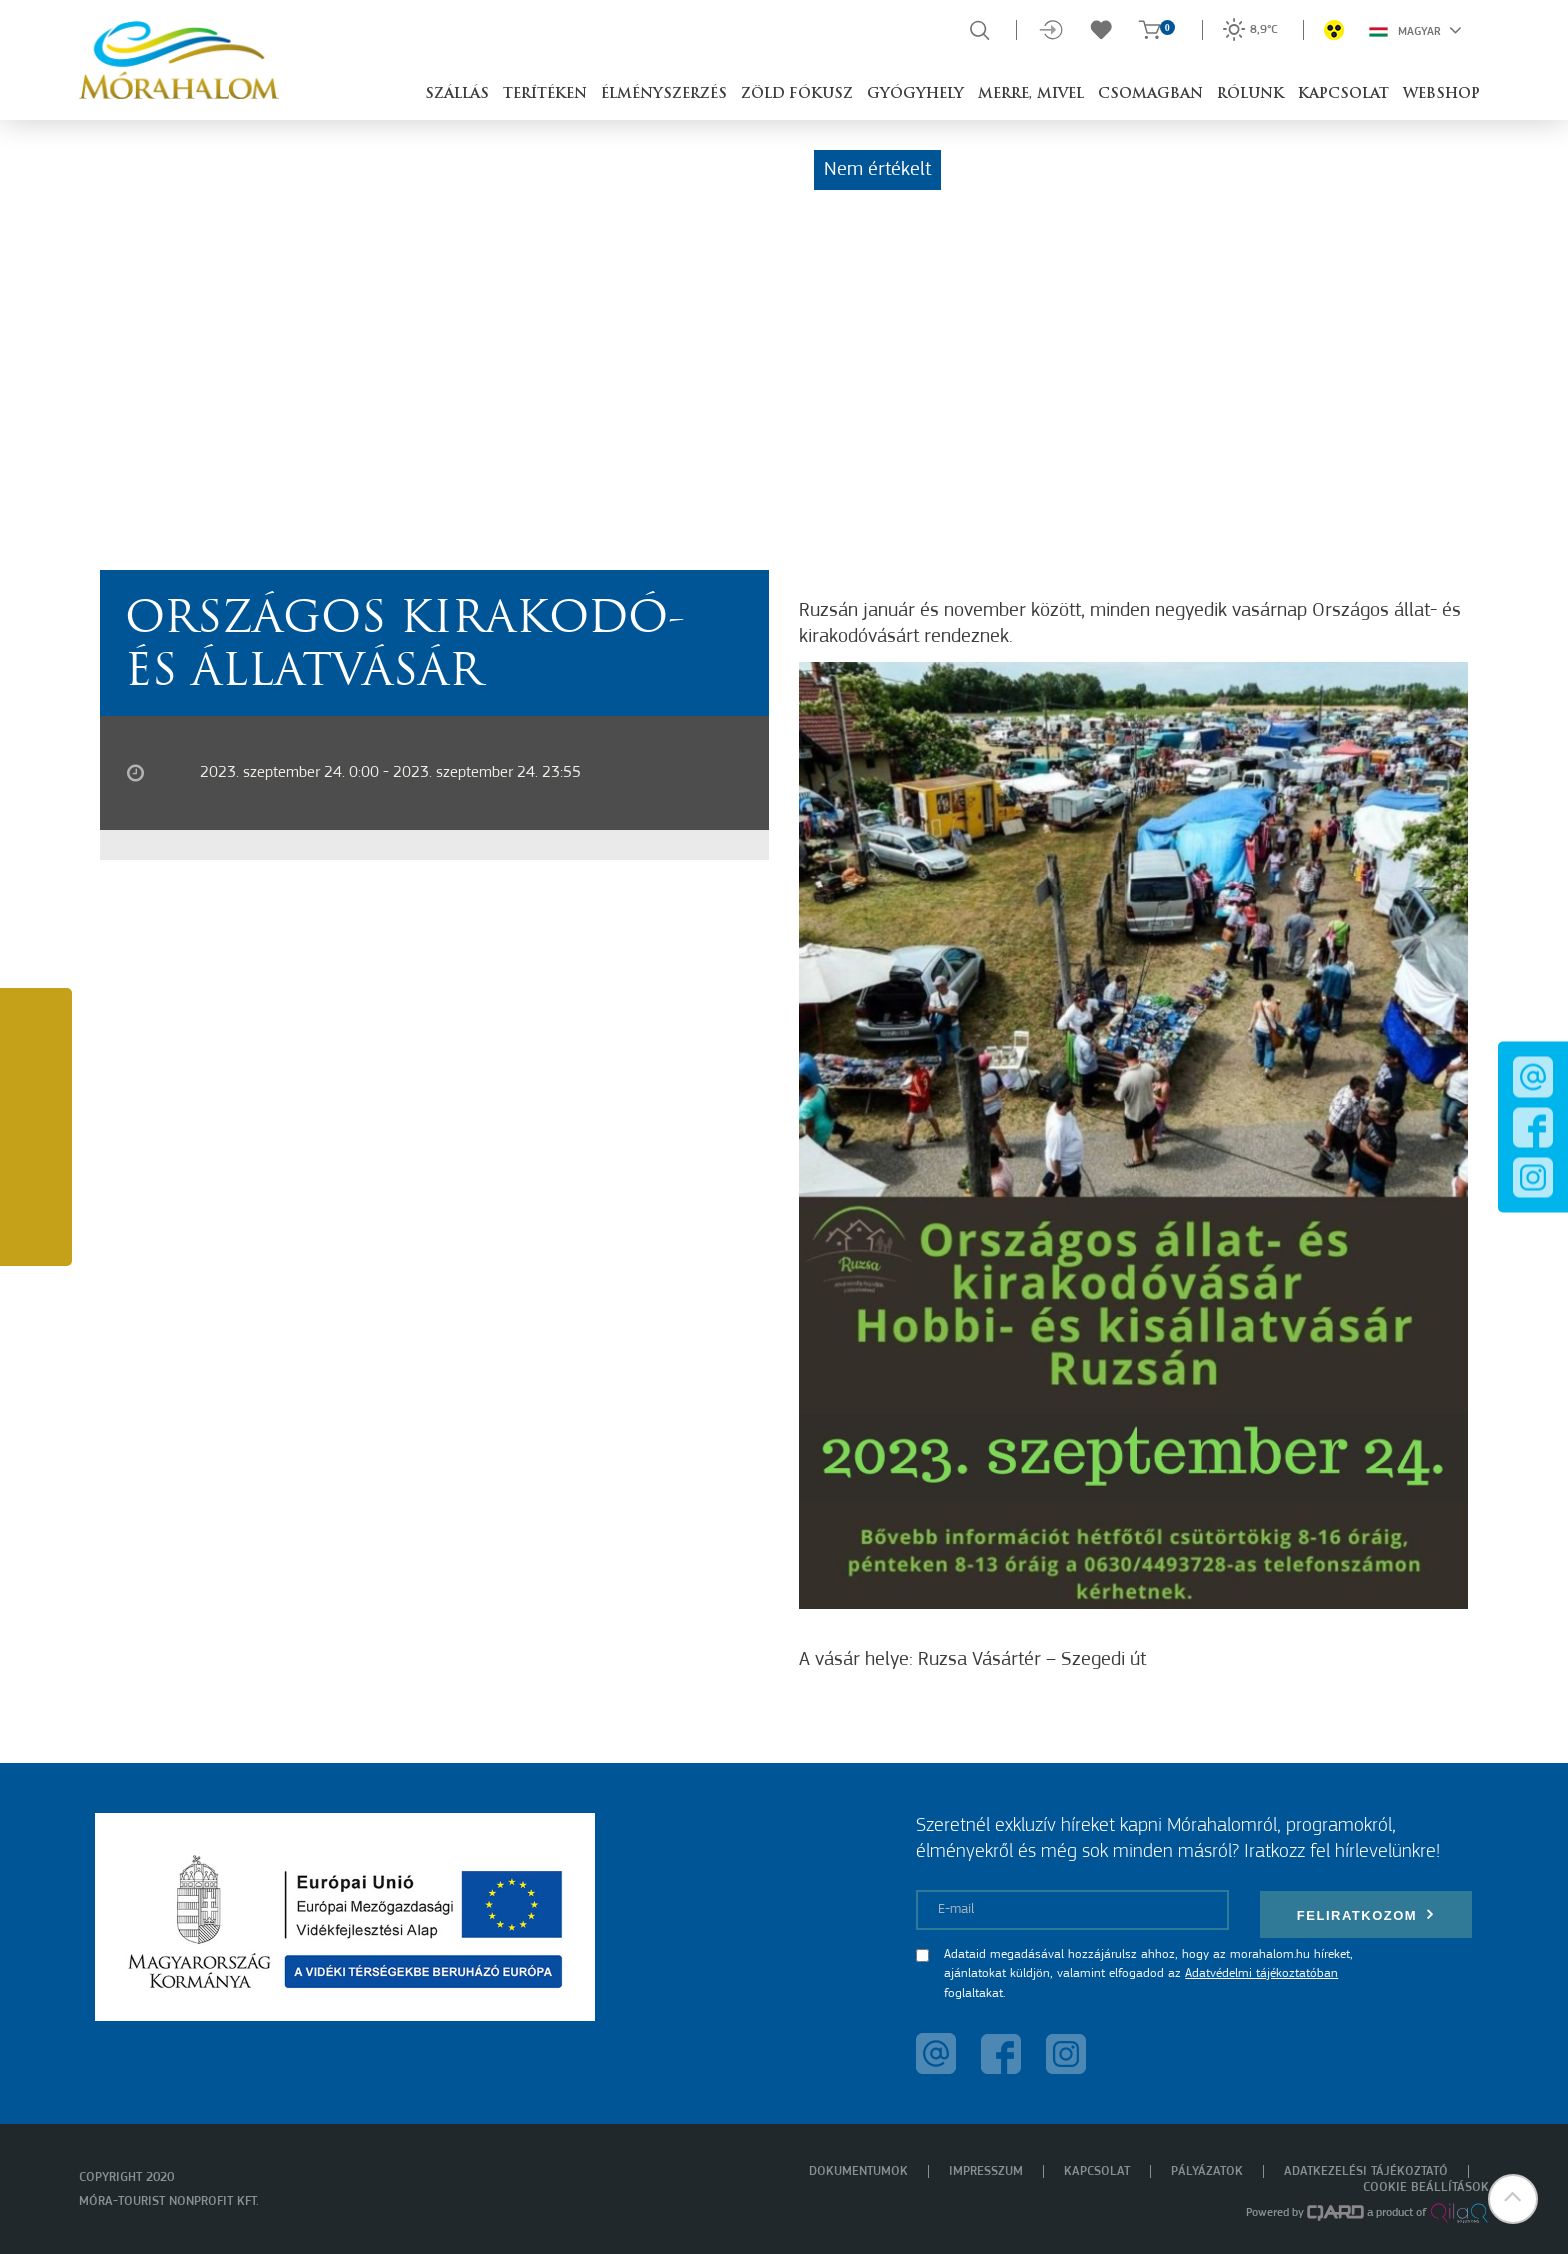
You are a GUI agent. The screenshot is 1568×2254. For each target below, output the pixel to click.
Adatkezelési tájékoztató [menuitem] (1366, 2171)
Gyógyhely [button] (915, 94)
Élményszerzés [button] (664, 94)
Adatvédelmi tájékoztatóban (1261, 1973)
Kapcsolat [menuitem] (1097, 2171)
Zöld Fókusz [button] (797, 94)
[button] (1513, 2199)
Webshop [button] (1441, 94)
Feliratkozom (1366, 1914)
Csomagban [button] (1150, 94)
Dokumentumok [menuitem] (858, 2171)
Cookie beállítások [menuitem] (1426, 2187)
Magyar (1415, 30)
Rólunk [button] (1250, 94)
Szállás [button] (457, 94)
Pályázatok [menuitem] (1207, 2171)
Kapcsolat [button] (1343, 94)
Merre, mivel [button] (1031, 94)
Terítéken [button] (545, 94)
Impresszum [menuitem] (986, 2171)
